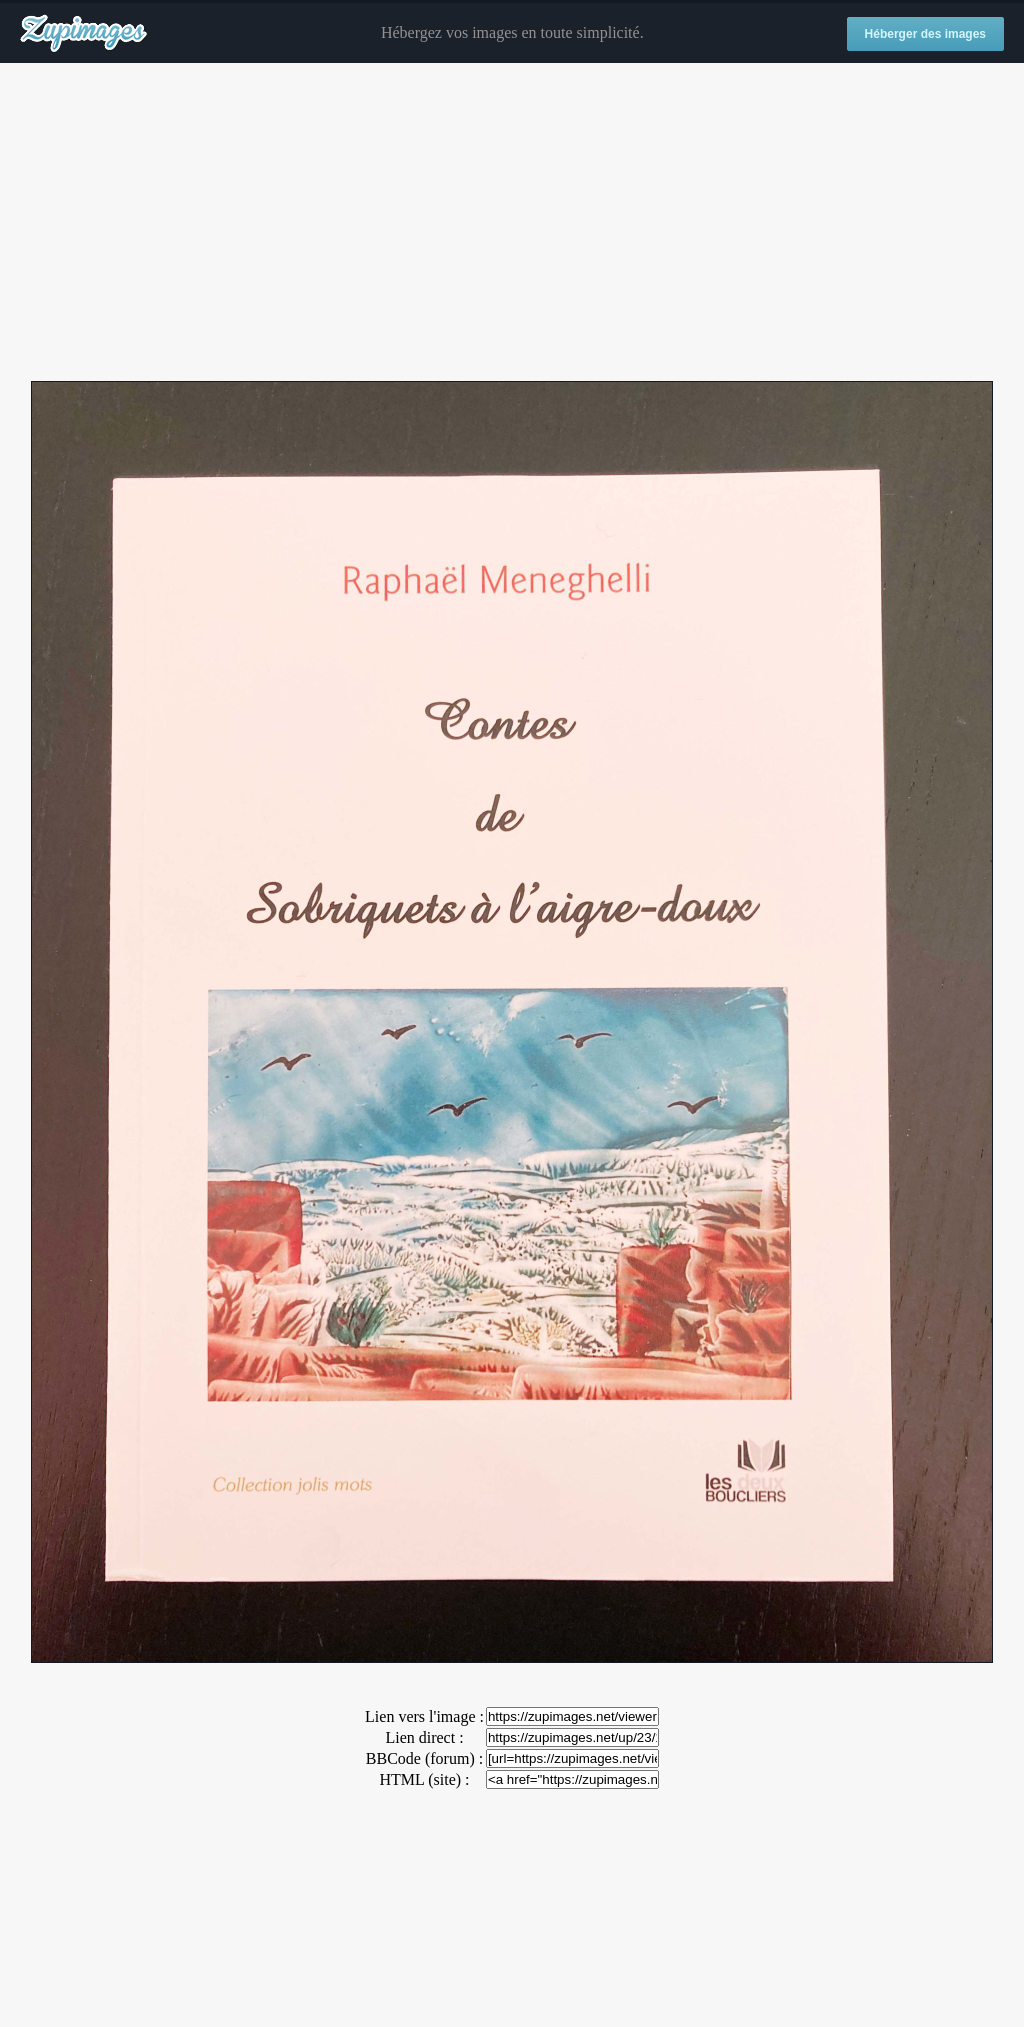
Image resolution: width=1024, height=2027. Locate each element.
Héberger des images (925, 34)
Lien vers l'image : (424, 1716)
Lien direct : (424, 1737)
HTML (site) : (424, 1779)
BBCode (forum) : (424, 1758)
